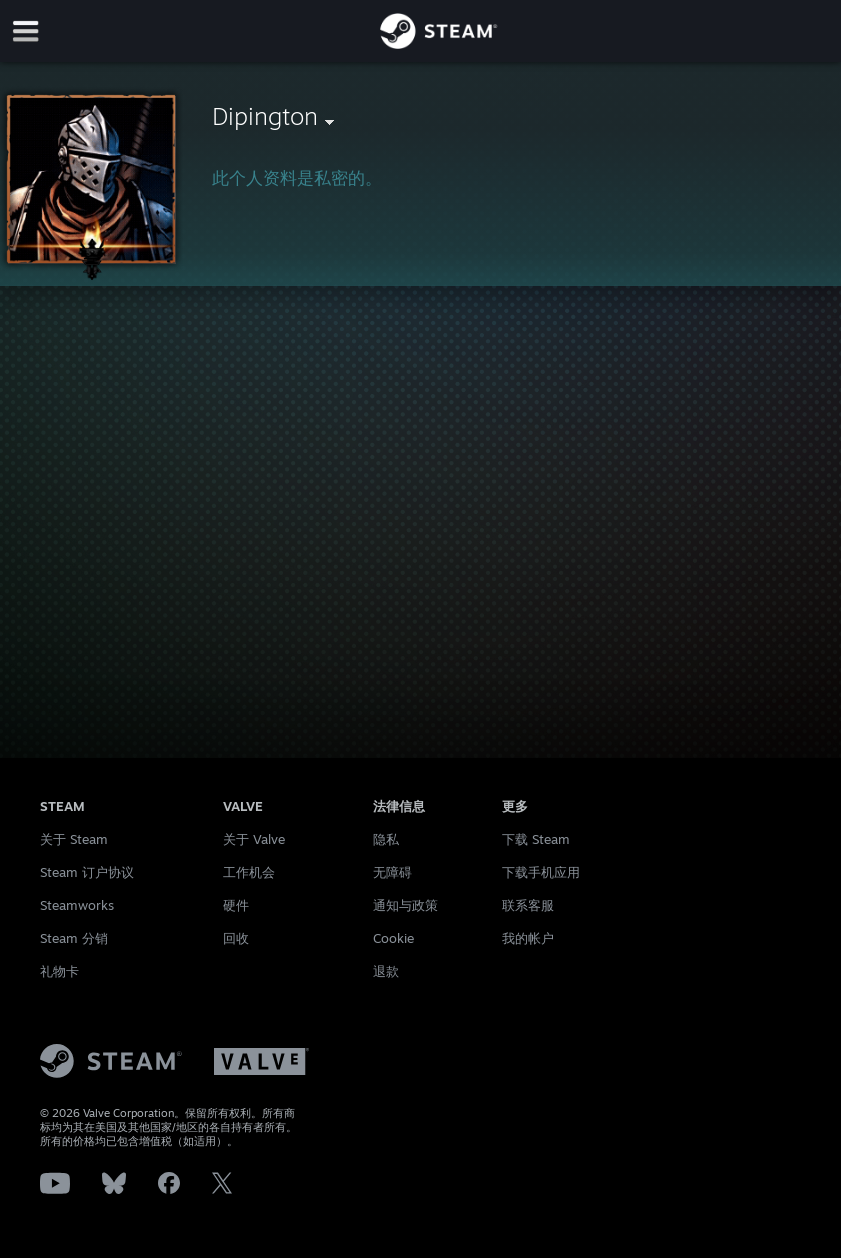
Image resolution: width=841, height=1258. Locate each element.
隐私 (386, 839)
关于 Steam (74, 839)
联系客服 (528, 905)
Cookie (393, 938)
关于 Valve (254, 839)
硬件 (236, 905)
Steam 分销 (74, 938)
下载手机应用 (541, 872)
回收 (236, 938)
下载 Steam (536, 839)
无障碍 (392, 872)
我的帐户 (528, 938)
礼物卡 (59, 971)
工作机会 (249, 872)
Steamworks (77, 905)
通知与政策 (405, 905)
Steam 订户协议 (87, 872)
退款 (386, 971)
